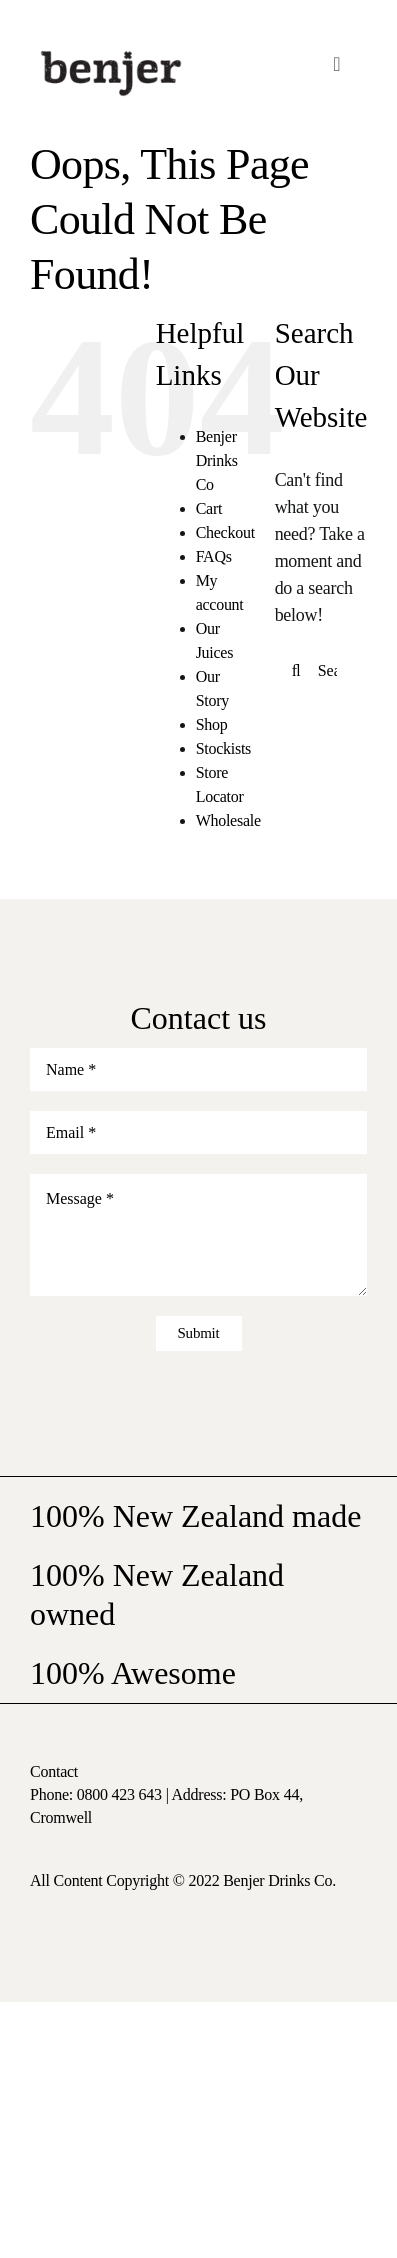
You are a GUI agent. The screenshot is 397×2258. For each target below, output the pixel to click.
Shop (212, 724)
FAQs (214, 556)
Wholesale (228, 820)
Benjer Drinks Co (217, 460)
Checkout (225, 532)
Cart (209, 508)
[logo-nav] (111, 49)
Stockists (223, 748)
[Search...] (321, 670)
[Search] (296, 670)
